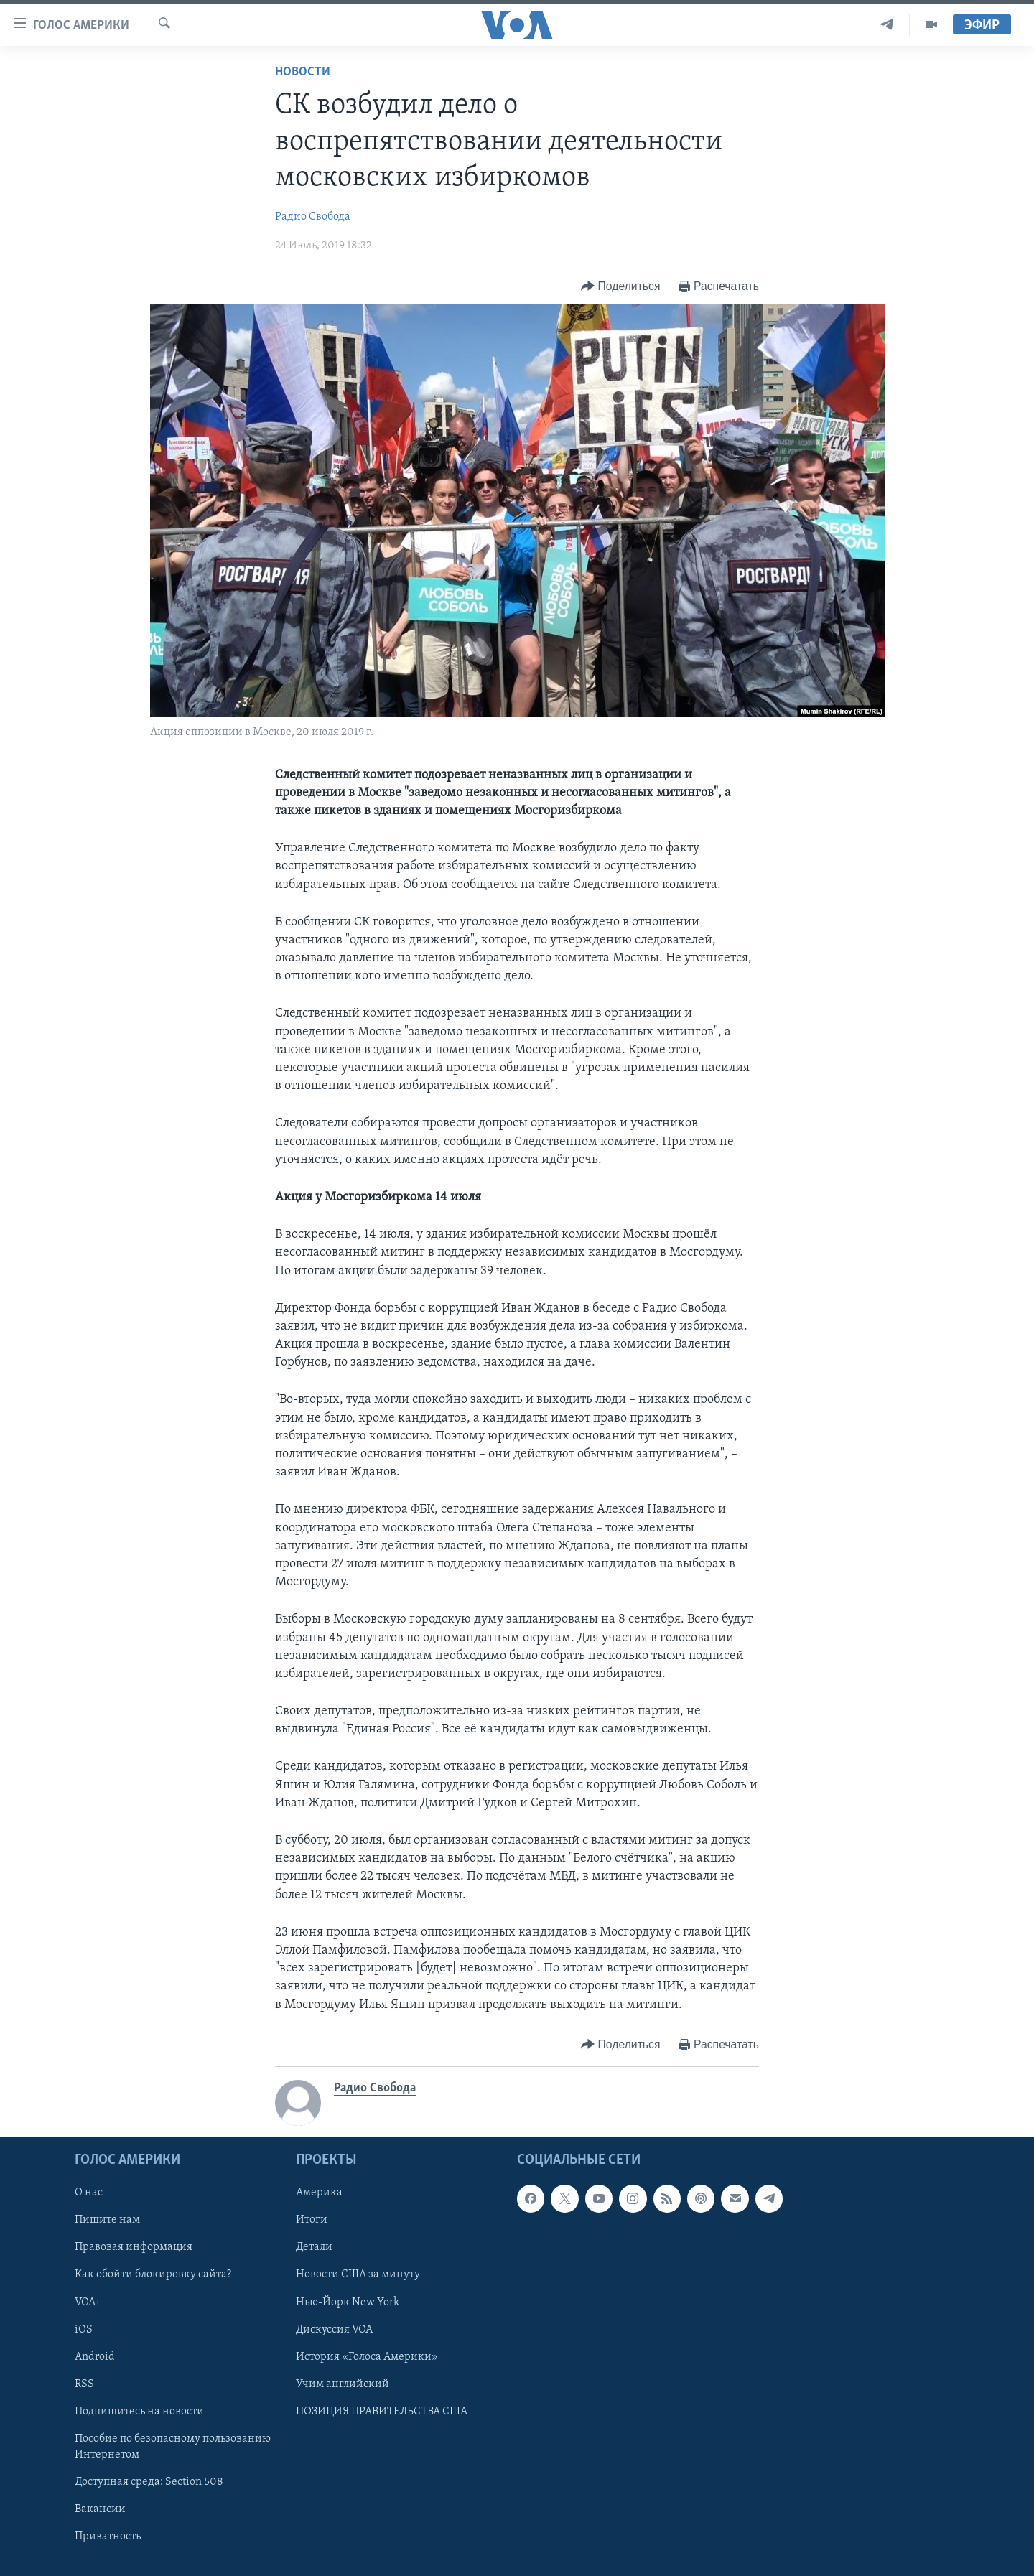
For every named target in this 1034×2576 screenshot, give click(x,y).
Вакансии (100, 2509)
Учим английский (342, 2384)
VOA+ (88, 2301)
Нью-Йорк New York (347, 2301)
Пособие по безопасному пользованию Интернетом (173, 2446)
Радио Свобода (312, 217)
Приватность (108, 2536)
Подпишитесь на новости (139, 2411)
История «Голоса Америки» (367, 2356)
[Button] (620, 287)
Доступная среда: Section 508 (149, 2482)
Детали (314, 2247)
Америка (319, 2192)
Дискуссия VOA (334, 2329)
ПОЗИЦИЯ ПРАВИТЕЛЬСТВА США (381, 2411)
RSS (84, 2384)
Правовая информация (133, 2247)
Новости (302, 72)
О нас (89, 2192)
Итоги (311, 2220)
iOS (84, 2329)
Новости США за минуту (358, 2274)
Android (95, 2356)
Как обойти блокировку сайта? (153, 2274)
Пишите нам (107, 2220)
